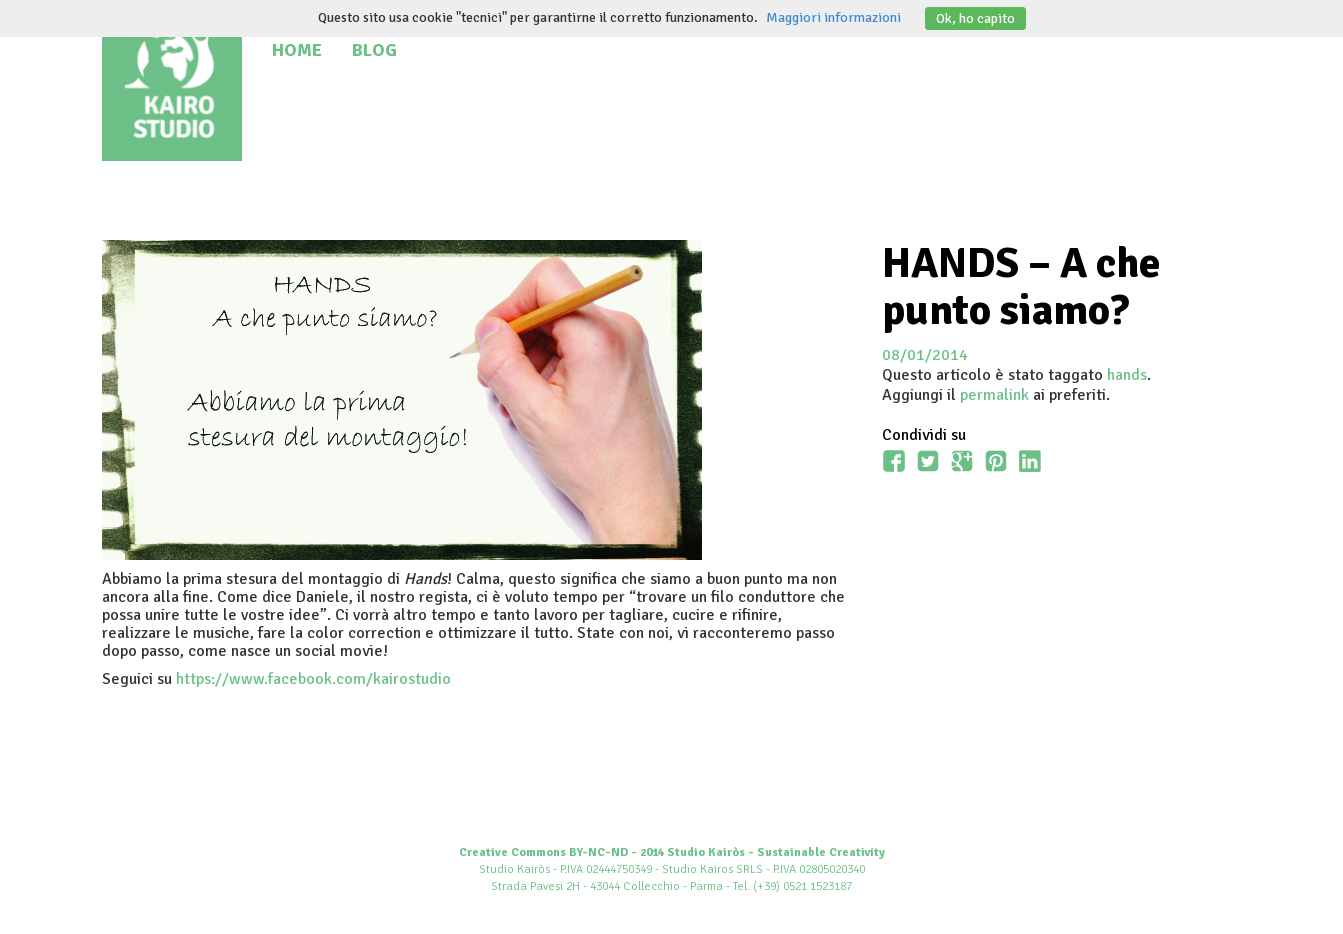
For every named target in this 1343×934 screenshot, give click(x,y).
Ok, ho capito (975, 18)
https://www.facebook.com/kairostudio (313, 679)
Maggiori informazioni (833, 17)
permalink (994, 395)
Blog (374, 50)
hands (1127, 375)
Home (297, 50)
